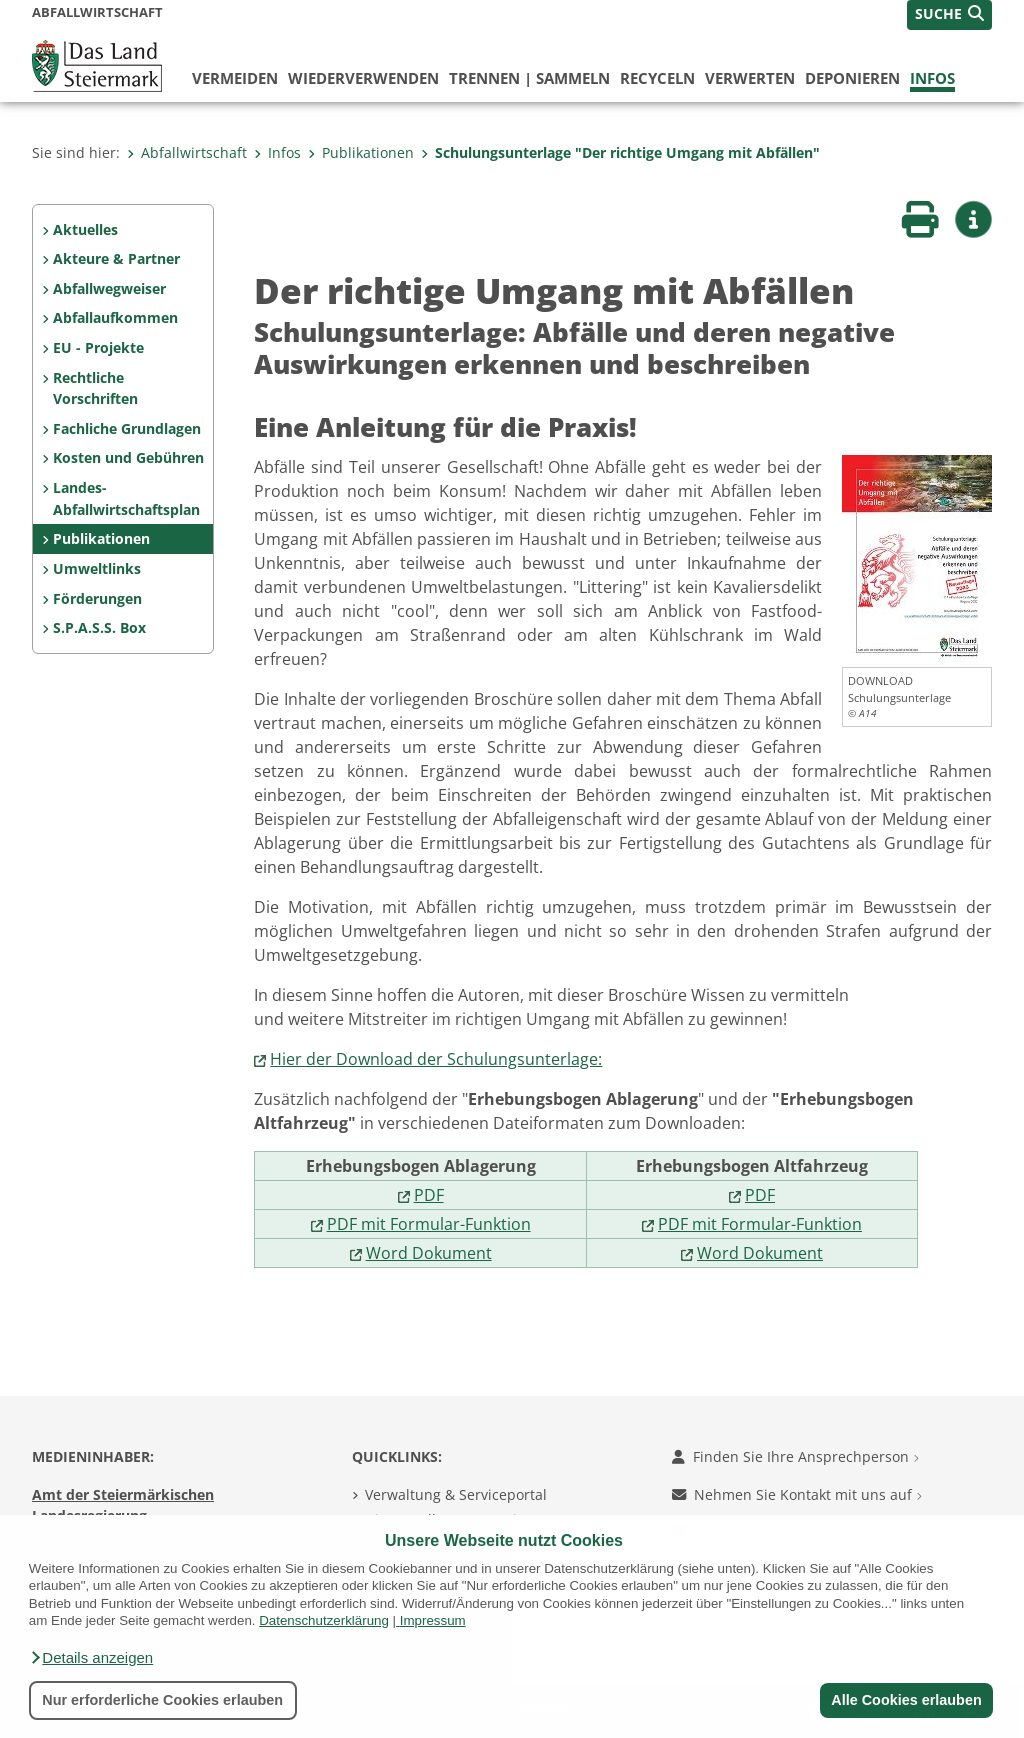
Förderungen (97, 598)
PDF (429, 1195)
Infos (932, 78)
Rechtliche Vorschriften (95, 388)
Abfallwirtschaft (187, 152)
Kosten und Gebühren (128, 457)
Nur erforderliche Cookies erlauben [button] (162, 1700)
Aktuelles (85, 229)
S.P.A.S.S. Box (99, 627)
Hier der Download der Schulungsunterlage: (436, 1059)
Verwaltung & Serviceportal (456, 1494)
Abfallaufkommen (115, 317)
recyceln (657, 78)
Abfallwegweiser (109, 288)
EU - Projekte (98, 347)
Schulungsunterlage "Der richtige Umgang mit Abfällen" (620, 152)
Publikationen (361, 152)
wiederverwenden (363, 78)
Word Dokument (429, 1253)
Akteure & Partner (116, 258)
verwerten (750, 78)
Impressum (433, 1620)
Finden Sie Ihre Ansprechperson (795, 1456)
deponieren (852, 78)
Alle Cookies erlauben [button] (906, 1700)
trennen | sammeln (529, 78)
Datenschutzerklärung (324, 1620)
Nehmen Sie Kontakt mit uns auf (797, 1494)
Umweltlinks (97, 568)
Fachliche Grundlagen (127, 428)
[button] (91, 1658)
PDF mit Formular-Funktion (429, 1224)
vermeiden (235, 78)
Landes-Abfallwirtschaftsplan (126, 498)
